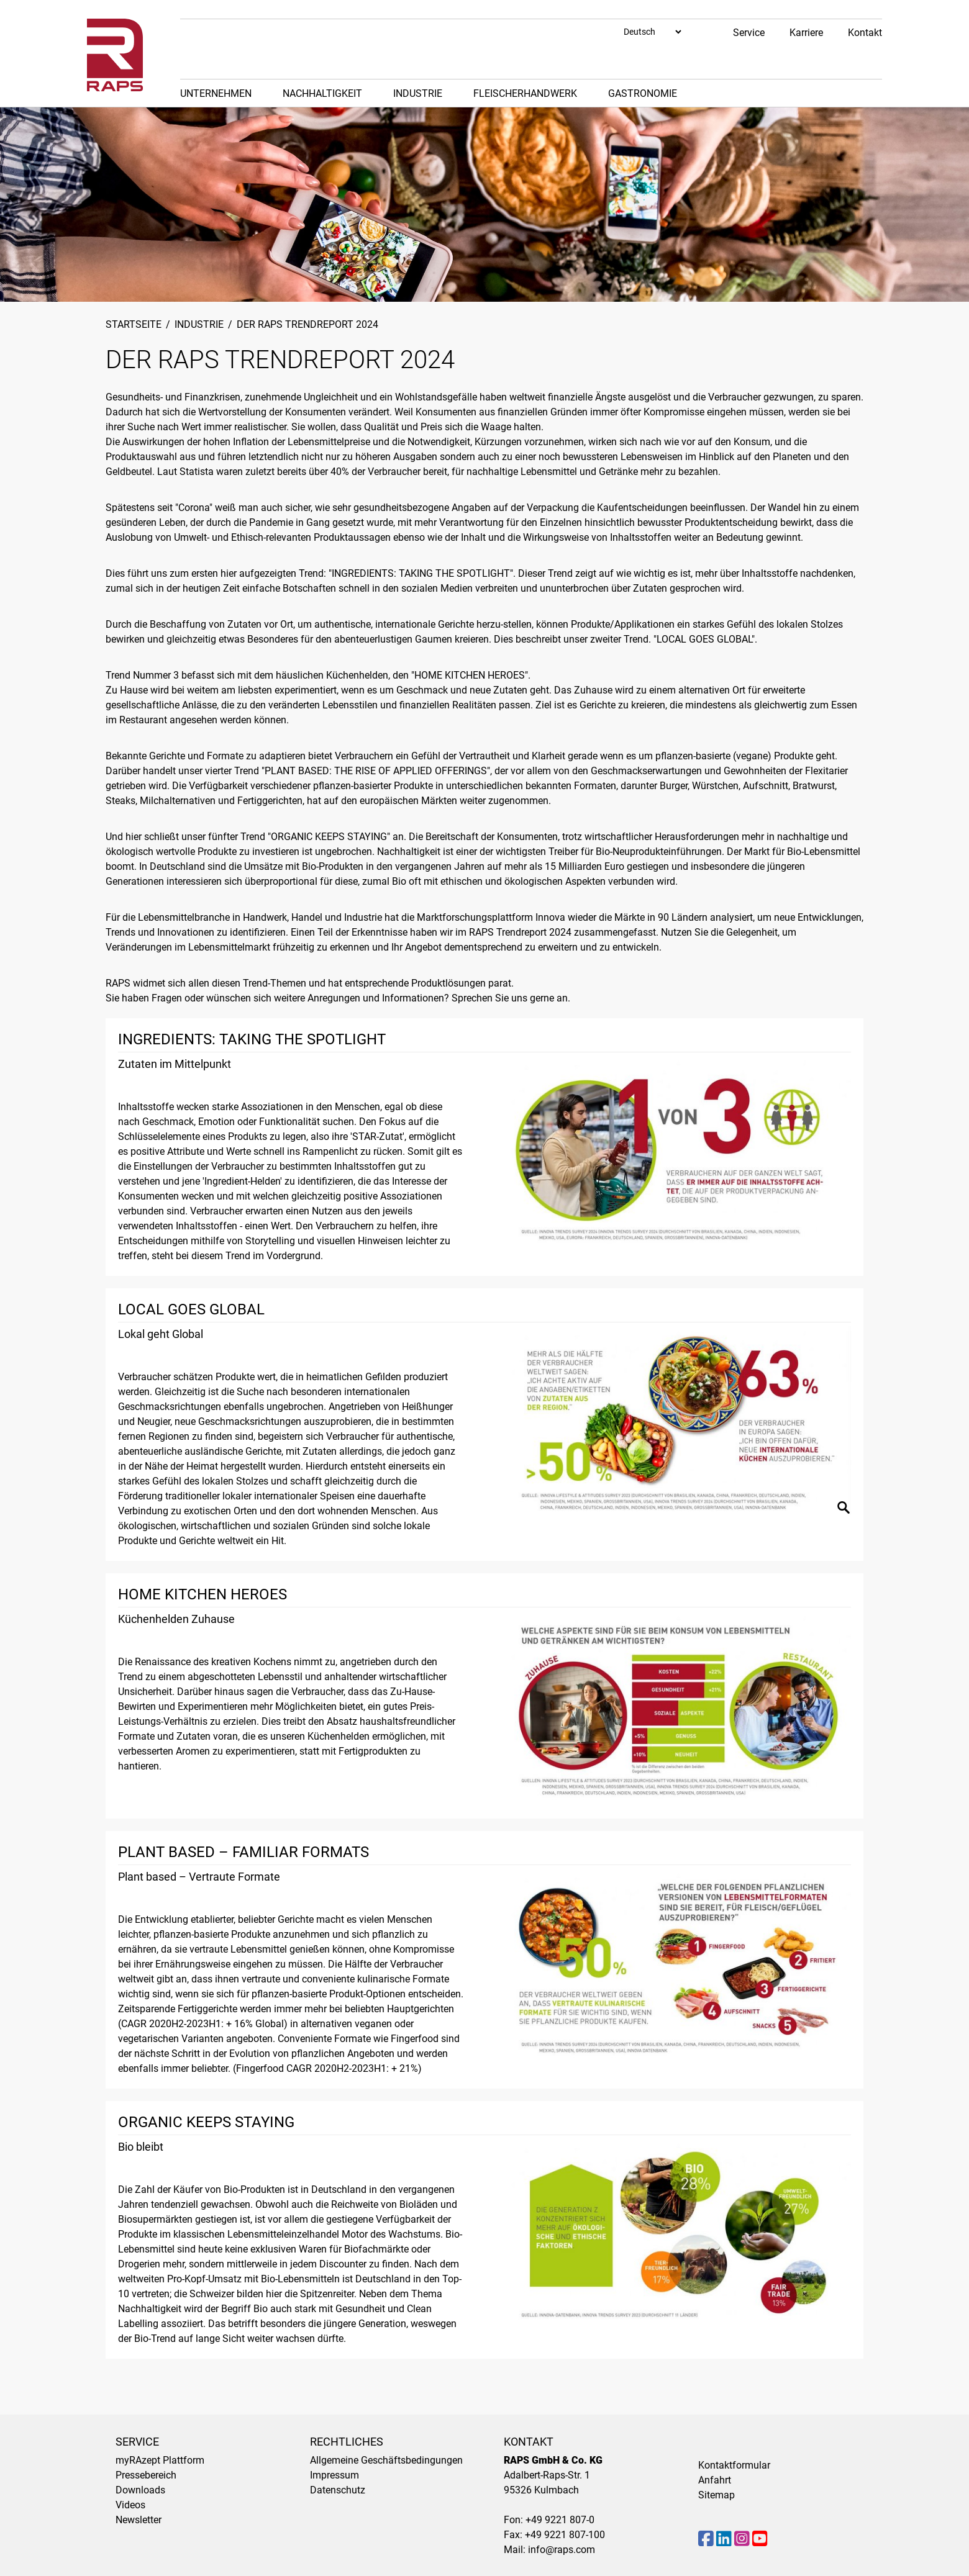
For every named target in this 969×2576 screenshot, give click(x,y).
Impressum (334, 2475)
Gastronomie (642, 93)
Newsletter (139, 2520)
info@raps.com (561, 2550)
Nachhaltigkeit (322, 93)
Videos (130, 2505)
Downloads (140, 2490)
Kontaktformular (734, 2465)
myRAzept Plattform (160, 2460)
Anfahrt (714, 2480)
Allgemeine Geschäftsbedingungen (386, 2460)
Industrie (417, 93)
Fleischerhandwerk (525, 93)
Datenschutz (337, 2490)
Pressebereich (146, 2475)
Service (749, 32)
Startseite (134, 324)
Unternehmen (216, 93)
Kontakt (865, 32)
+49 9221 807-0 (559, 2520)
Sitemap (716, 2495)
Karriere (806, 32)
